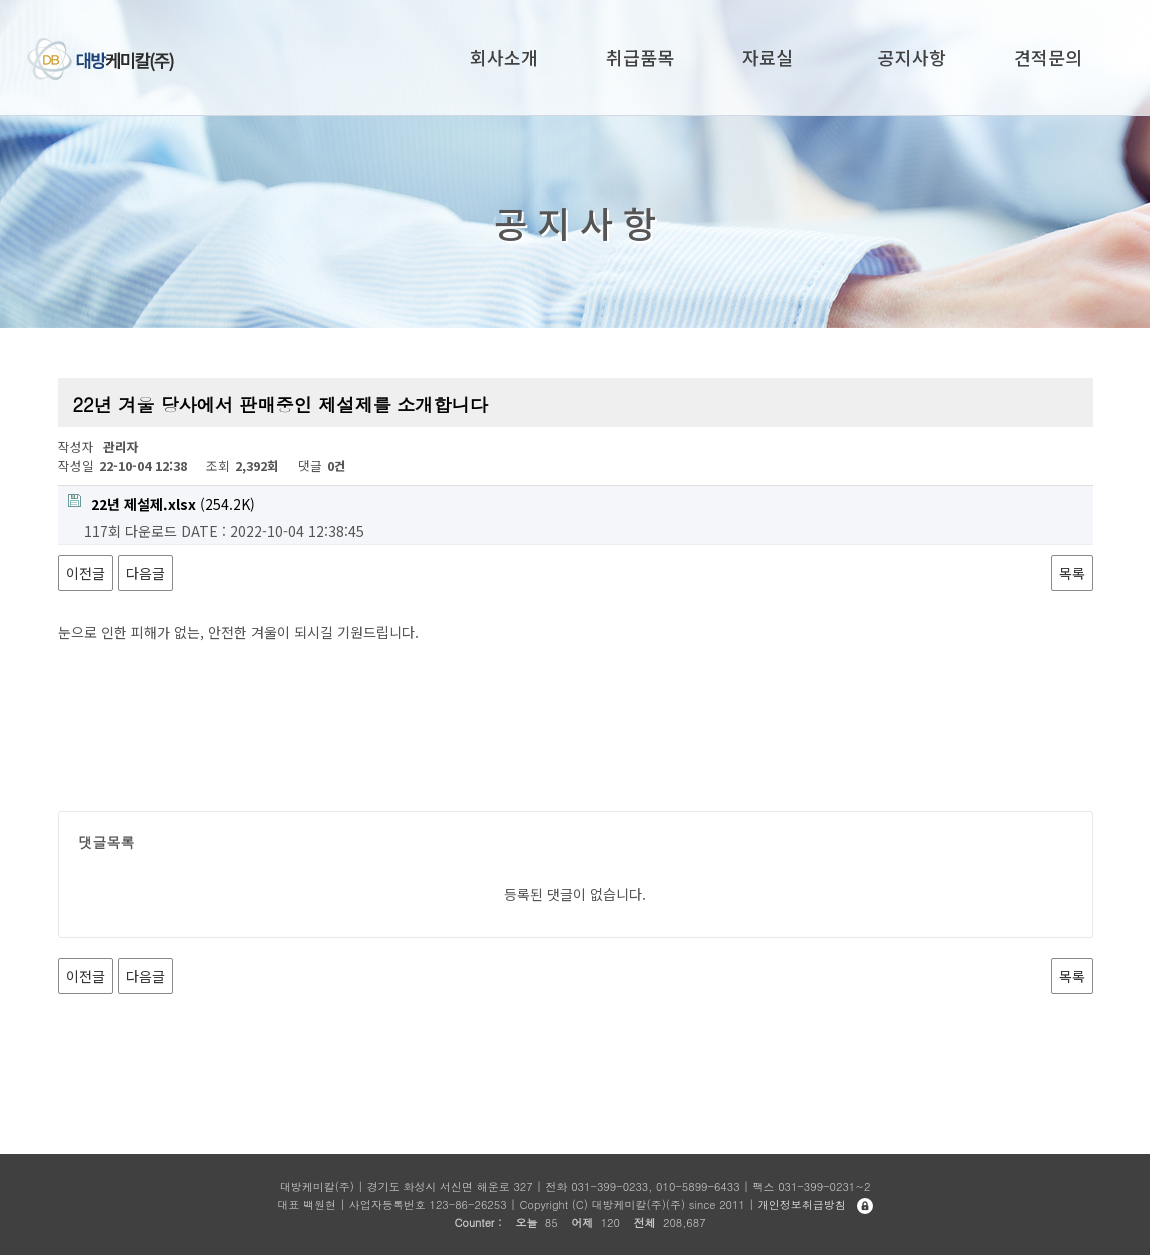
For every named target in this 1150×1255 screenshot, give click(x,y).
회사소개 (504, 57)
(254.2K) (161, 504)
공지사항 (912, 57)
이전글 (85, 573)
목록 (1072, 573)
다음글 (145, 573)
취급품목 (640, 57)
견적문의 (1048, 57)
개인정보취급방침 (802, 1204)
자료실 (767, 57)
